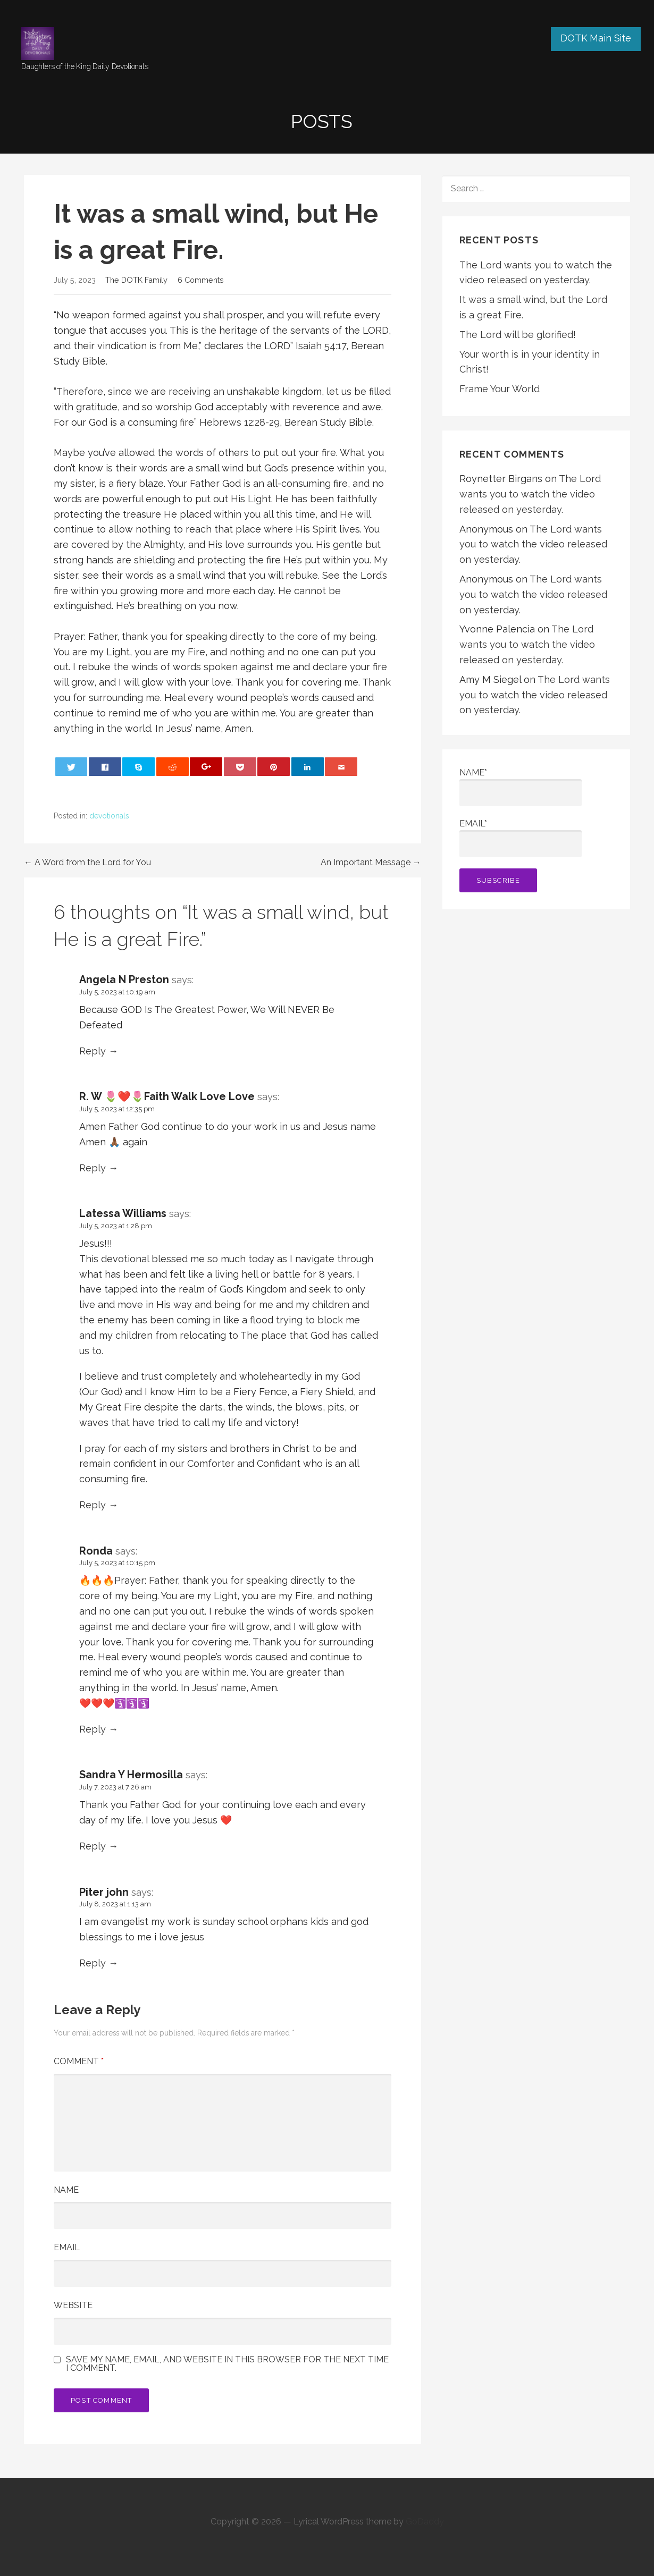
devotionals (109, 816)
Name (66, 2190)
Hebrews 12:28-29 (239, 422)
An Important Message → (371, 862)
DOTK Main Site (595, 38)
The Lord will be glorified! (517, 334)
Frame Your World (499, 388)
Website (73, 2305)
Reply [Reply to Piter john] (92, 1963)
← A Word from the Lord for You (87, 862)
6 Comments (201, 279)
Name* (520, 786)
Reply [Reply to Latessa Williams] (92, 1504)
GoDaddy (425, 2521)
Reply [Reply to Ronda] (92, 1729)
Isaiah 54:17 (321, 345)
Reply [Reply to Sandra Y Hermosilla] (92, 1846)
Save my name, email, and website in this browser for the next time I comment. (227, 2363)
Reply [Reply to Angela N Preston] (92, 1051)
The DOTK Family (136, 279)
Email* (520, 837)
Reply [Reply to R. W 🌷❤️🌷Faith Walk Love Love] (92, 1167)
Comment (79, 2061)
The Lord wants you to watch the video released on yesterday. (530, 494)
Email (67, 2247)
